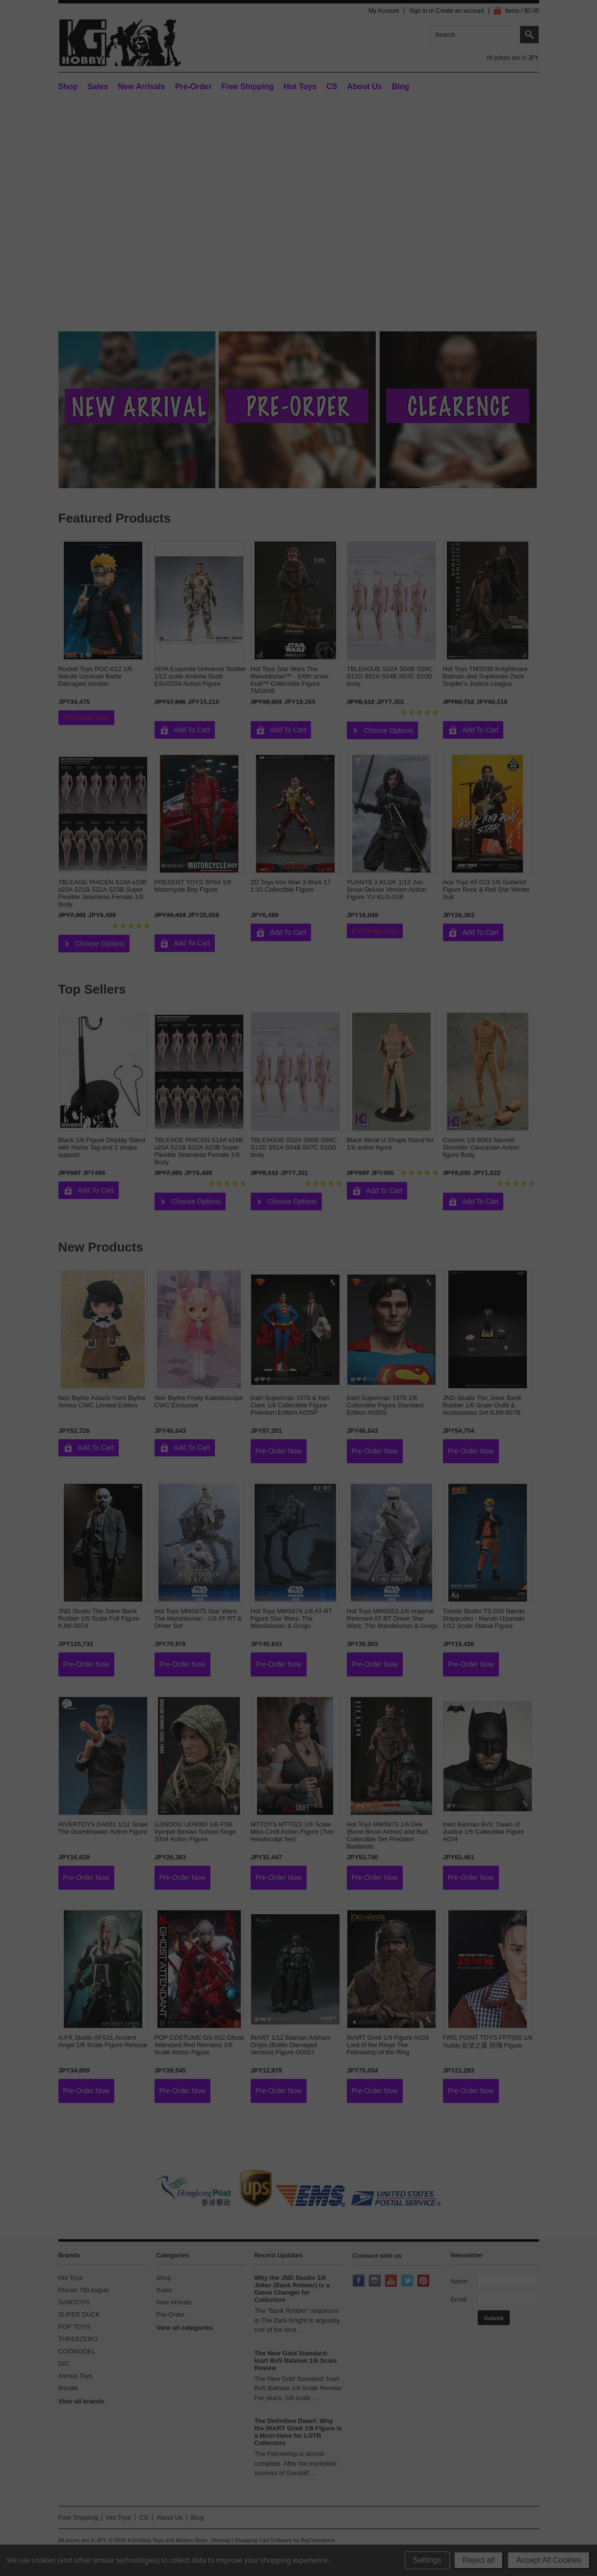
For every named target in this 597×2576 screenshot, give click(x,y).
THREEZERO (78, 2339)
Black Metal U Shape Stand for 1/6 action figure (390, 1143)
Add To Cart (192, 730)
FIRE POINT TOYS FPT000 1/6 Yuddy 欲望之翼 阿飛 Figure (488, 2041)
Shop (68, 86)
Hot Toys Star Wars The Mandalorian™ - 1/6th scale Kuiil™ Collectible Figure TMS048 (290, 680)
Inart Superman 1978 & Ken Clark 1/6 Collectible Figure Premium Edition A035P (290, 1405)
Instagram (376, 2281)
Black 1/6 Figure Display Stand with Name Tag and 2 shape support (102, 1147)
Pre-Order (193, 86)
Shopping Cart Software (263, 2540)
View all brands (81, 2401)
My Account (383, 10)
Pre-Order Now (86, 718)
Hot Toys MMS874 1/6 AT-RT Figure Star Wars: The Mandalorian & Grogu (292, 1618)
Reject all (479, 2560)
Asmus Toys (75, 2375)
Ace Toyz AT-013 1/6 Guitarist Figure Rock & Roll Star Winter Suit (486, 889)
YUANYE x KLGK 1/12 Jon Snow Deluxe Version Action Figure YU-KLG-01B (387, 889)
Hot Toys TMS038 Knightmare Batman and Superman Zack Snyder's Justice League (485, 676)
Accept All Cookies (548, 2560)
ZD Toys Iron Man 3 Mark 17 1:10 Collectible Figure (291, 885)
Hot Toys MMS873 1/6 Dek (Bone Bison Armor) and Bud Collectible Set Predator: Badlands (387, 1835)
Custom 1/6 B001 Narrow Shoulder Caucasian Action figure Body (481, 1147)
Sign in (418, 10)
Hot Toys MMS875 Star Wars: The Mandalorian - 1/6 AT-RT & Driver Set (198, 1618)
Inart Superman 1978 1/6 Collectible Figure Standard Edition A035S (385, 1405)
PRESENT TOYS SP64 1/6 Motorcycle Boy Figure (193, 885)
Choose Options (388, 730)
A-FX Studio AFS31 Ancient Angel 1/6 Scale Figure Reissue (103, 2041)
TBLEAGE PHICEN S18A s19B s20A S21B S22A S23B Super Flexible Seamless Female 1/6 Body (102, 893)
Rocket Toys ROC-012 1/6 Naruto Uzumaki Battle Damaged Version (95, 676)
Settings (427, 2560)
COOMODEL (77, 2351)
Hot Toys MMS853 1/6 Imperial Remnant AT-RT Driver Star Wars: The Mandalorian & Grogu (392, 1618)
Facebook (359, 2281)
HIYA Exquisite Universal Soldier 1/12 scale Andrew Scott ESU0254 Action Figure (200, 676)
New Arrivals (141, 86)
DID (63, 2363)
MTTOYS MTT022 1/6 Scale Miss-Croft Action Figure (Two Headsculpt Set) (293, 1832)
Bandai (68, 2388)
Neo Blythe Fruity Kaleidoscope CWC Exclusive (199, 1401)
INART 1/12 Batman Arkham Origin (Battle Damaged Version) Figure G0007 (291, 2045)
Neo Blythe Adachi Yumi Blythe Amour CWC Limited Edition (102, 1401)
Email (459, 2299)
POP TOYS (74, 2326)
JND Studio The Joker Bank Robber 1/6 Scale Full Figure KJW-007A (98, 1618)
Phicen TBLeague (83, 2290)
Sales (98, 86)
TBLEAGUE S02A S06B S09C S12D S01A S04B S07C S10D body (390, 676)
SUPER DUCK (79, 2314)
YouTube (392, 2281)
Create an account (460, 10)
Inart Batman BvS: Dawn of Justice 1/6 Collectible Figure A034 (483, 1832)
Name (459, 2281)
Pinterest (424, 2281)
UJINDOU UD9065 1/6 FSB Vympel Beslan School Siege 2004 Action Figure (195, 1832)
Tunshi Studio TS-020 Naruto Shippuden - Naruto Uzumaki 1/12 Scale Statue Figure (484, 1618)
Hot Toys (70, 2277)
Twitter (408, 2281)
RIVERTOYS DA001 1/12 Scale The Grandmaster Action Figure (103, 1828)
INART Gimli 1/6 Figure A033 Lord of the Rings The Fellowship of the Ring (388, 2045)
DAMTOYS (74, 2302)
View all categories (184, 2327)
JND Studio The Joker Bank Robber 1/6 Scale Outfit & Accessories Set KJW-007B (482, 1405)
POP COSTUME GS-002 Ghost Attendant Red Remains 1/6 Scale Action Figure (199, 2045)
